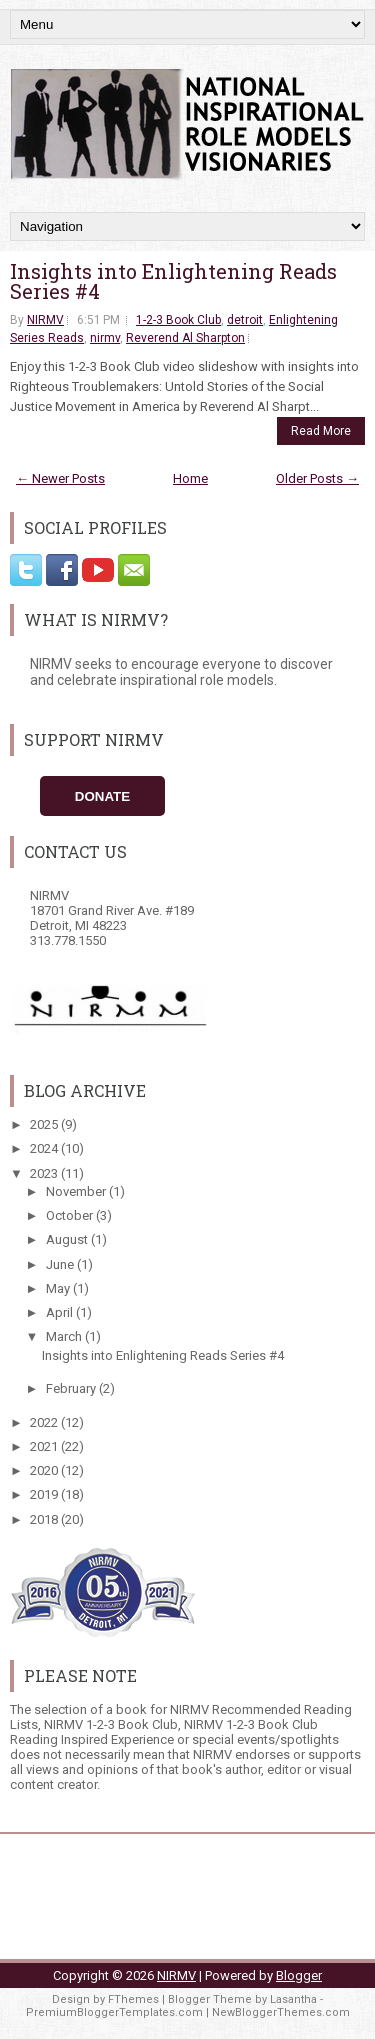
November (77, 1191)
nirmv (105, 338)
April (61, 1312)
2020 (45, 1470)
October (71, 1215)
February (72, 1388)
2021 (45, 1446)
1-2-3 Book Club (178, 320)
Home (190, 478)
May (59, 1288)
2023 (45, 1173)
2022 (45, 1422)
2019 (45, 1494)
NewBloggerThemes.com (281, 2012)
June (61, 1264)
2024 (45, 1148)
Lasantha (293, 1999)
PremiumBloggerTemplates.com (114, 2012)
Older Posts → (317, 478)
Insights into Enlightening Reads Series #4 (173, 281)
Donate (102, 796)
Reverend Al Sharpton (185, 338)
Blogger (299, 1975)
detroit (245, 320)
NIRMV (45, 320)
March (65, 1336)
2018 (45, 1519)
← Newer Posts (60, 478)
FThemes (133, 1999)
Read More (321, 431)
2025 (45, 1124)
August (68, 1239)
